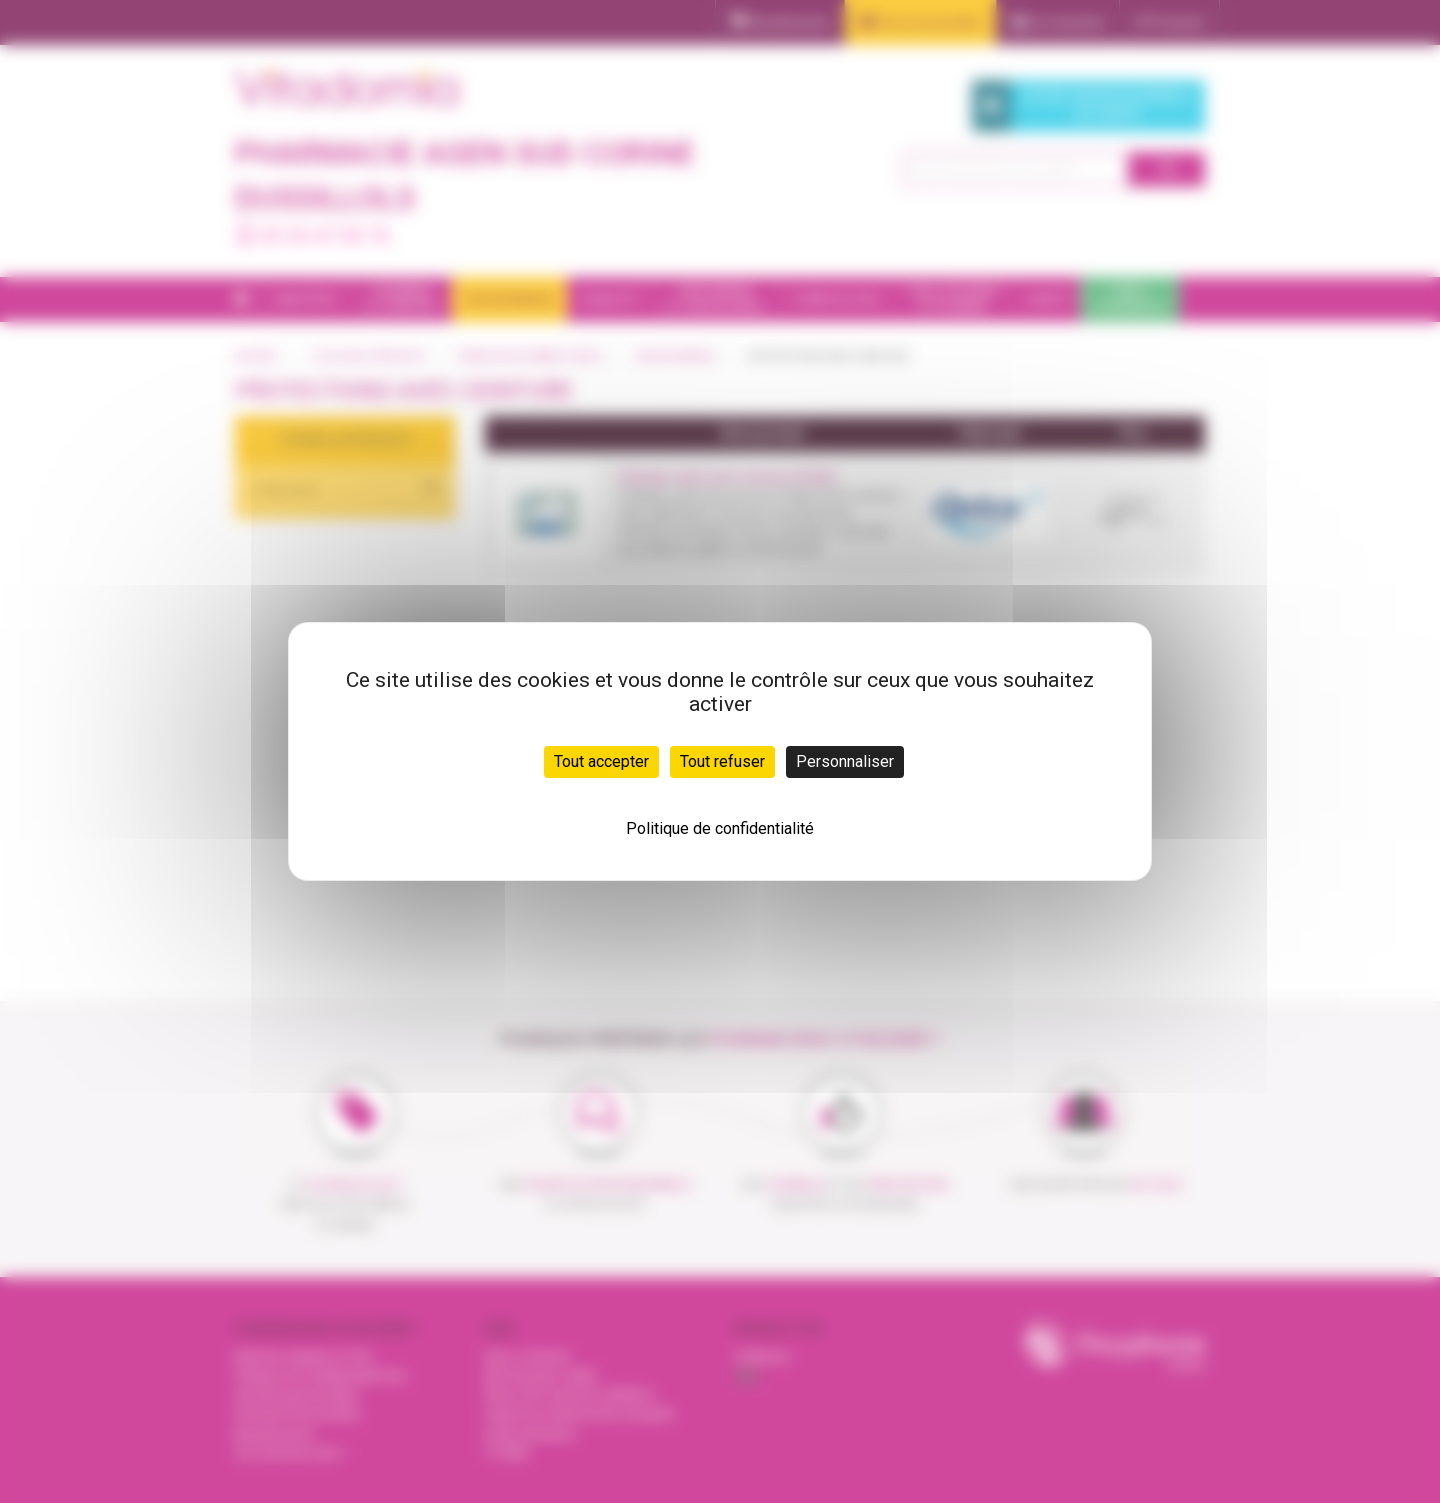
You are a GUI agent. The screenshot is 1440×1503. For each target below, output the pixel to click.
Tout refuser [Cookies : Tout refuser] (722, 761)
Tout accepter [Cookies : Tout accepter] (601, 761)
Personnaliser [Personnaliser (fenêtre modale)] (845, 761)
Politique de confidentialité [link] (720, 828)
